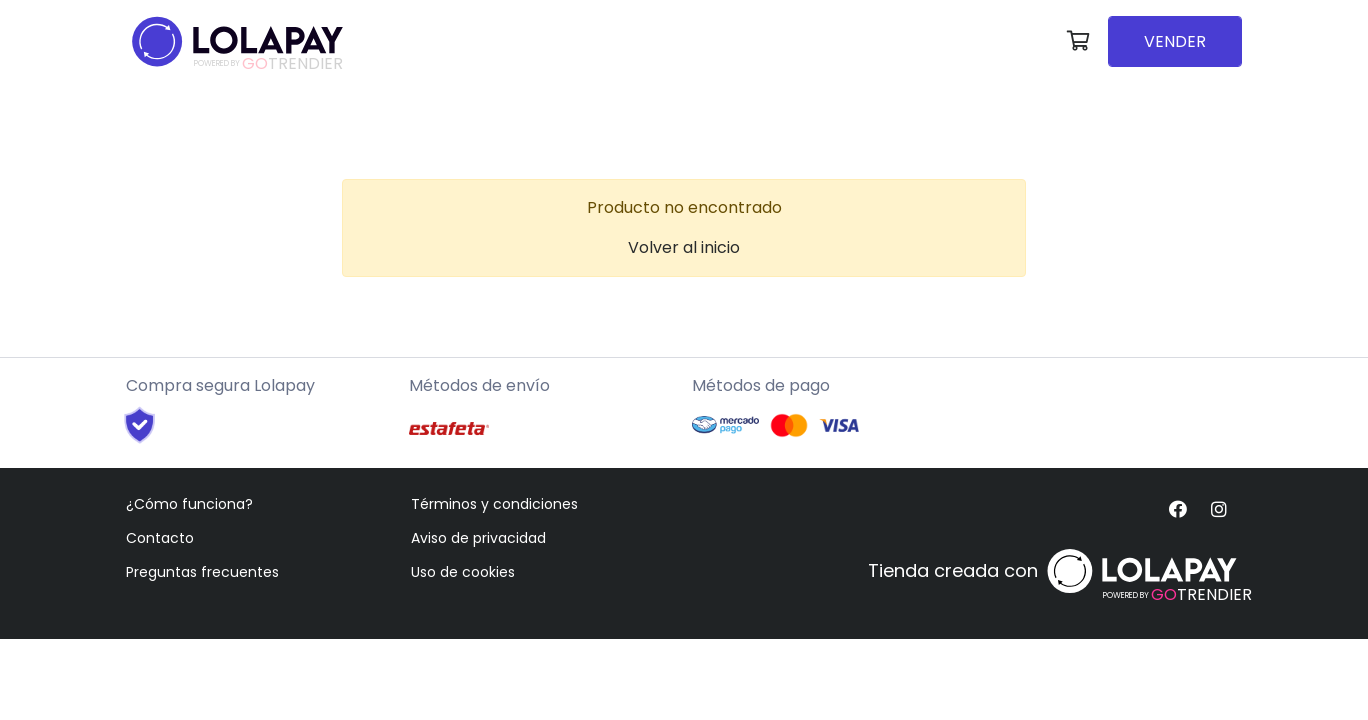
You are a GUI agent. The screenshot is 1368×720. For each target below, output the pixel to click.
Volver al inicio (684, 247)
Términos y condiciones (494, 504)
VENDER (1175, 41)
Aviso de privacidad (478, 538)
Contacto (160, 538)
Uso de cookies (463, 572)
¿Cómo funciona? (189, 504)
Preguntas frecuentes (202, 572)
